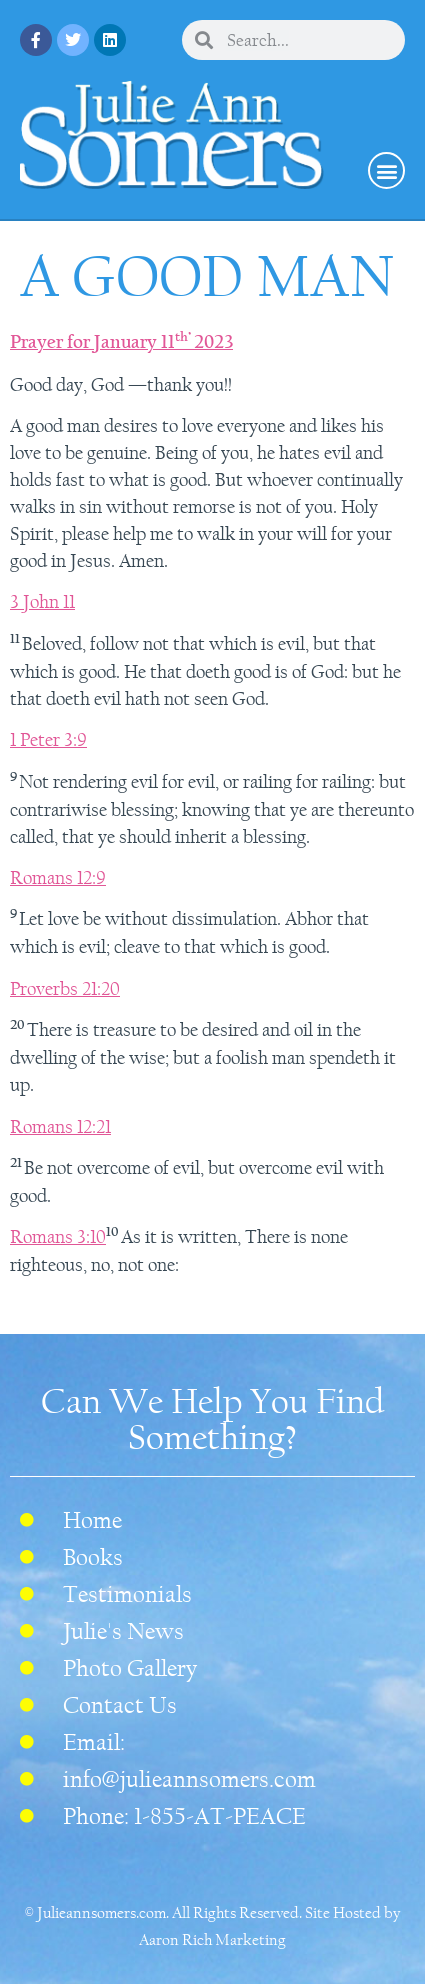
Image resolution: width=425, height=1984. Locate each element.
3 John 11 (42, 602)
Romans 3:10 (58, 1237)
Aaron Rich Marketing (212, 1940)
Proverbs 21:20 (65, 989)
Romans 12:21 (60, 1127)
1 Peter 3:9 (48, 740)
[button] (386, 170)
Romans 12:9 (58, 878)
